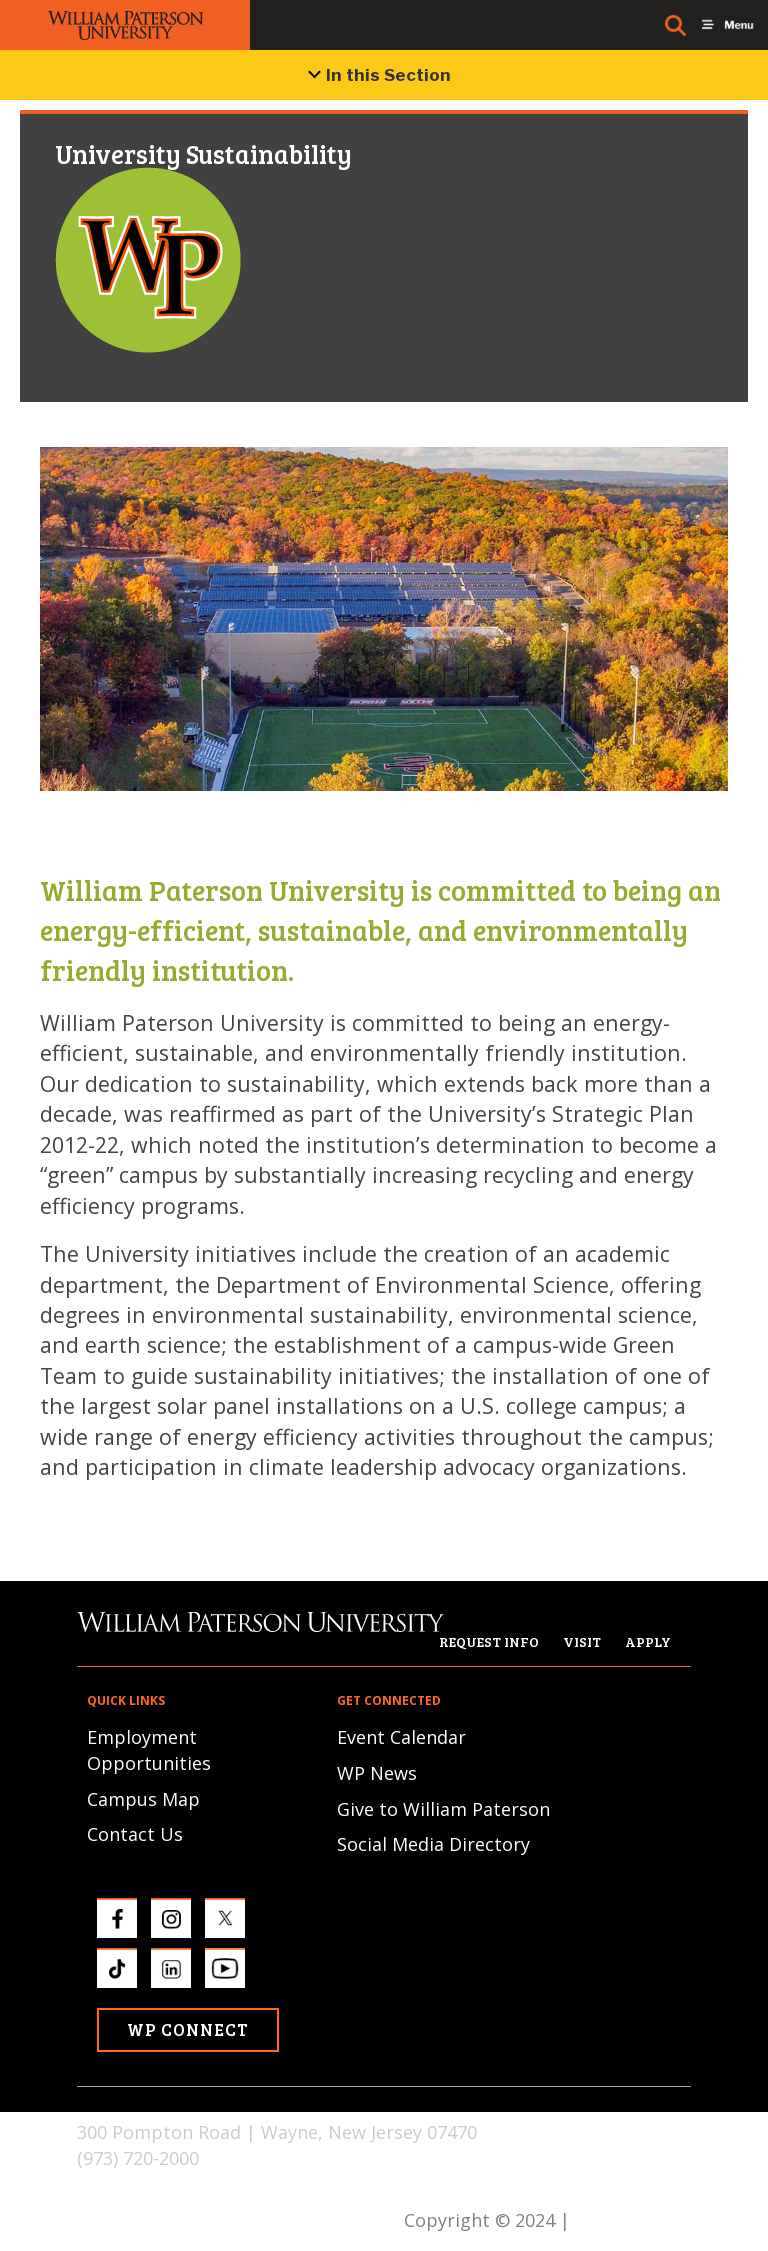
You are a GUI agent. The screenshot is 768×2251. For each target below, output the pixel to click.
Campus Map (143, 1799)
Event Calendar (401, 1737)
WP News (377, 1773)
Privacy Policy (633, 2220)
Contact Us (135, 1834)
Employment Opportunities (149, 1750)
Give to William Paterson (443, 1809)
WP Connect (188, 2029)
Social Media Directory (433, 1844)
